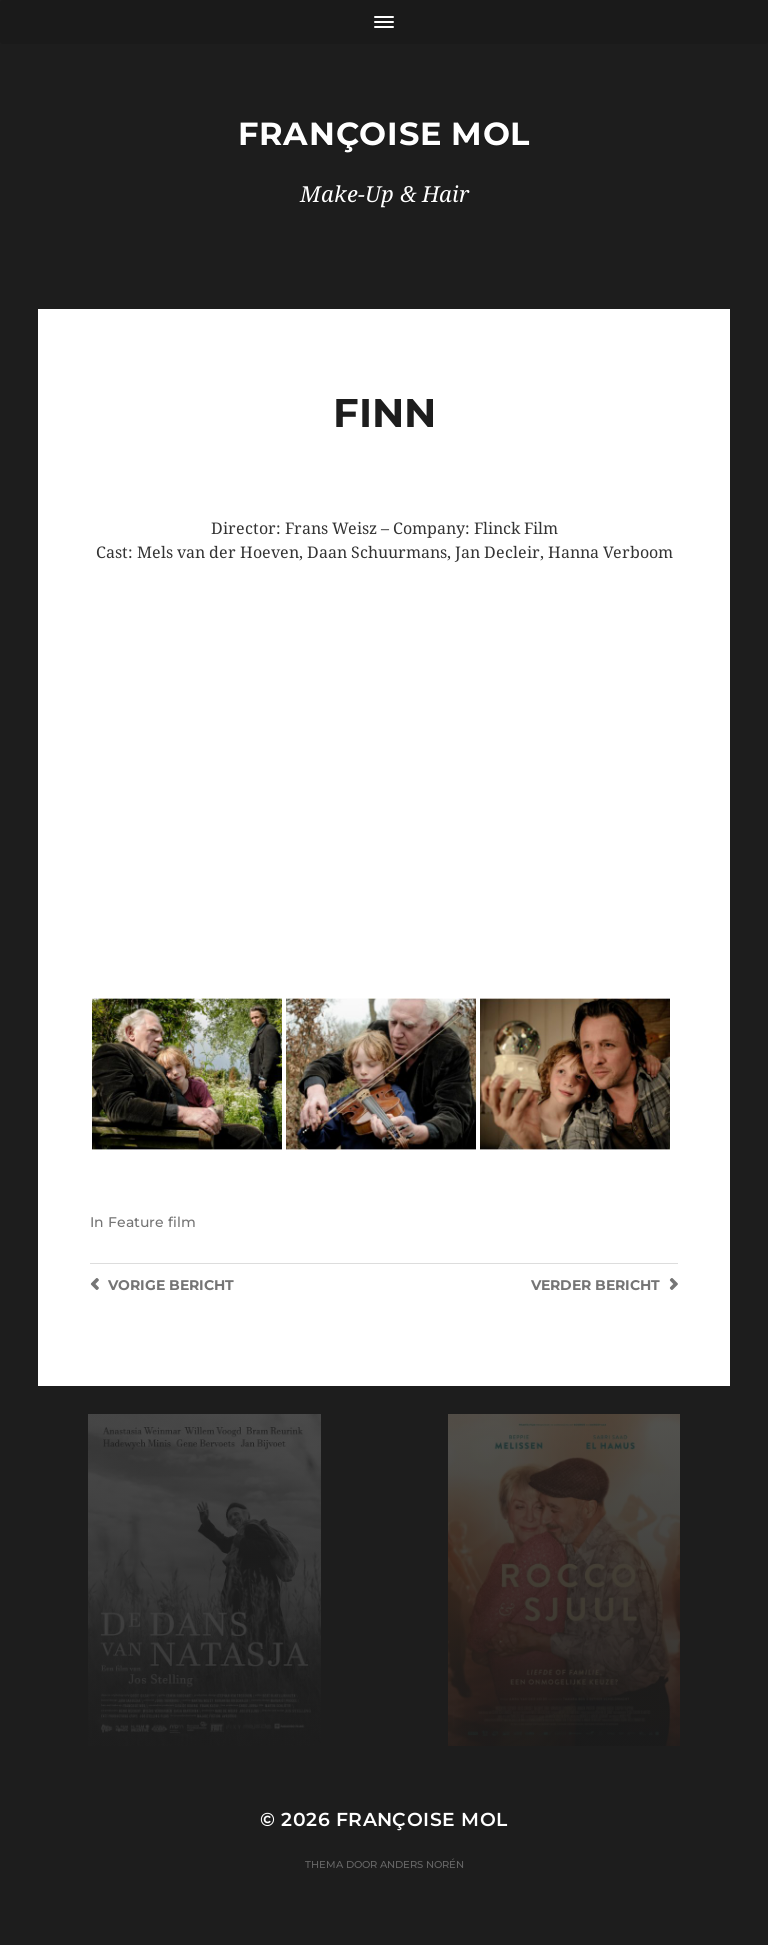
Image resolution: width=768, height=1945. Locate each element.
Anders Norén (422, 1864)
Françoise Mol (384, 133)
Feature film (152, 1222)
